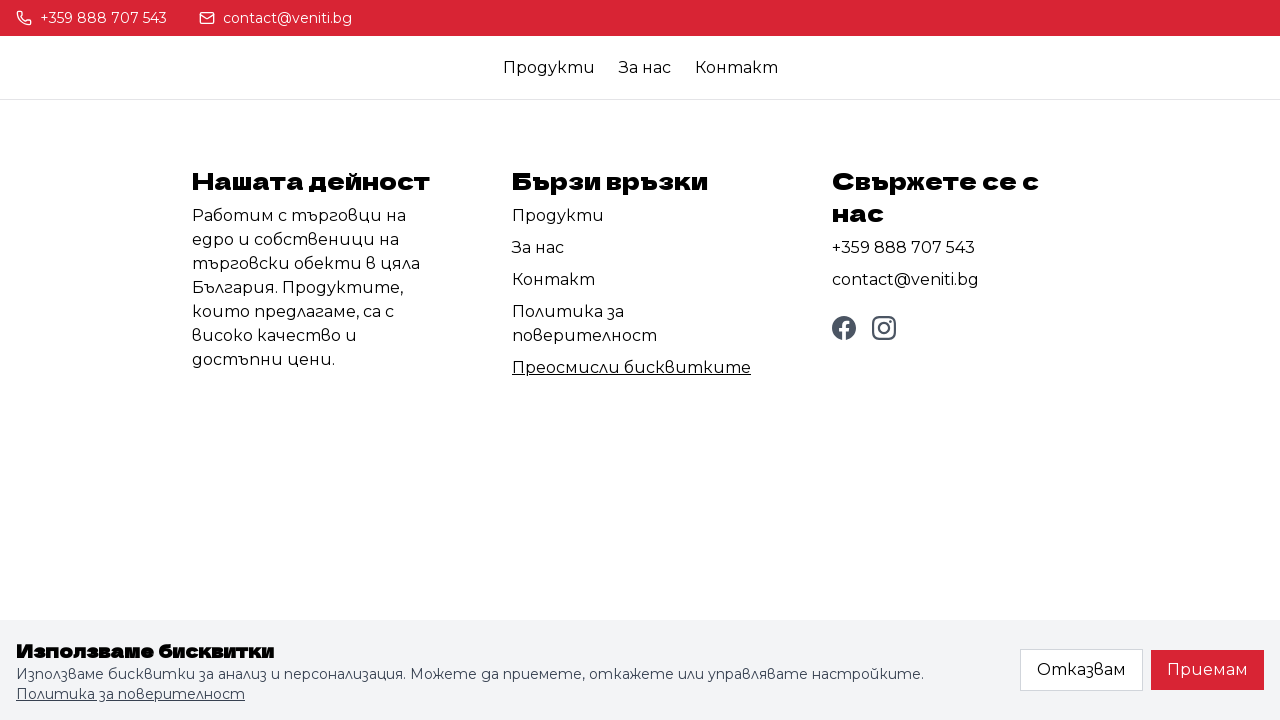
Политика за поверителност (130, 694)
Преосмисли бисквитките (631, 367)
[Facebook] (844, 328)
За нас (645, 67)
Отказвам (1081, 669)
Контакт (736, 67)
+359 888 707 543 (903, 247)
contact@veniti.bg (905, 279)
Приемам (1207, 669)
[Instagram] (884, 328)
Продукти (549, 67)
